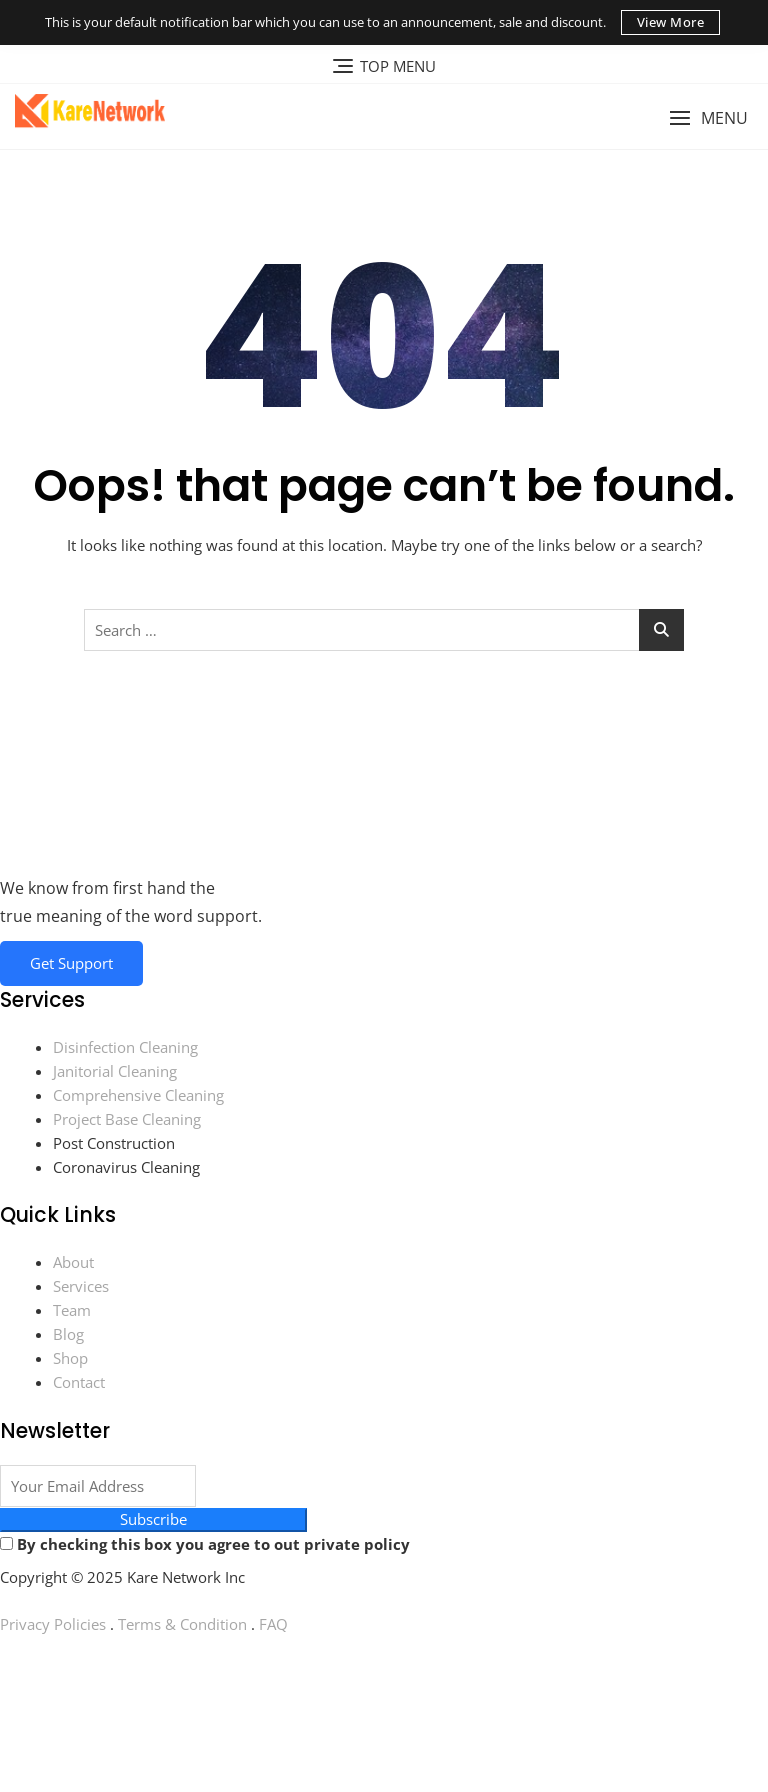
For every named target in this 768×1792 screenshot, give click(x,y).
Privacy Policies (53, 1626)
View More (671, 22)
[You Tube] (384, 1716)
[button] (708, 118)
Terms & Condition (182, 1626)
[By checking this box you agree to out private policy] (6, 1545)
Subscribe (153, 1521)
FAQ (273, 1626)
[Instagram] (384, 1760)
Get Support (71, 963)
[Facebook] (384, 1672)
